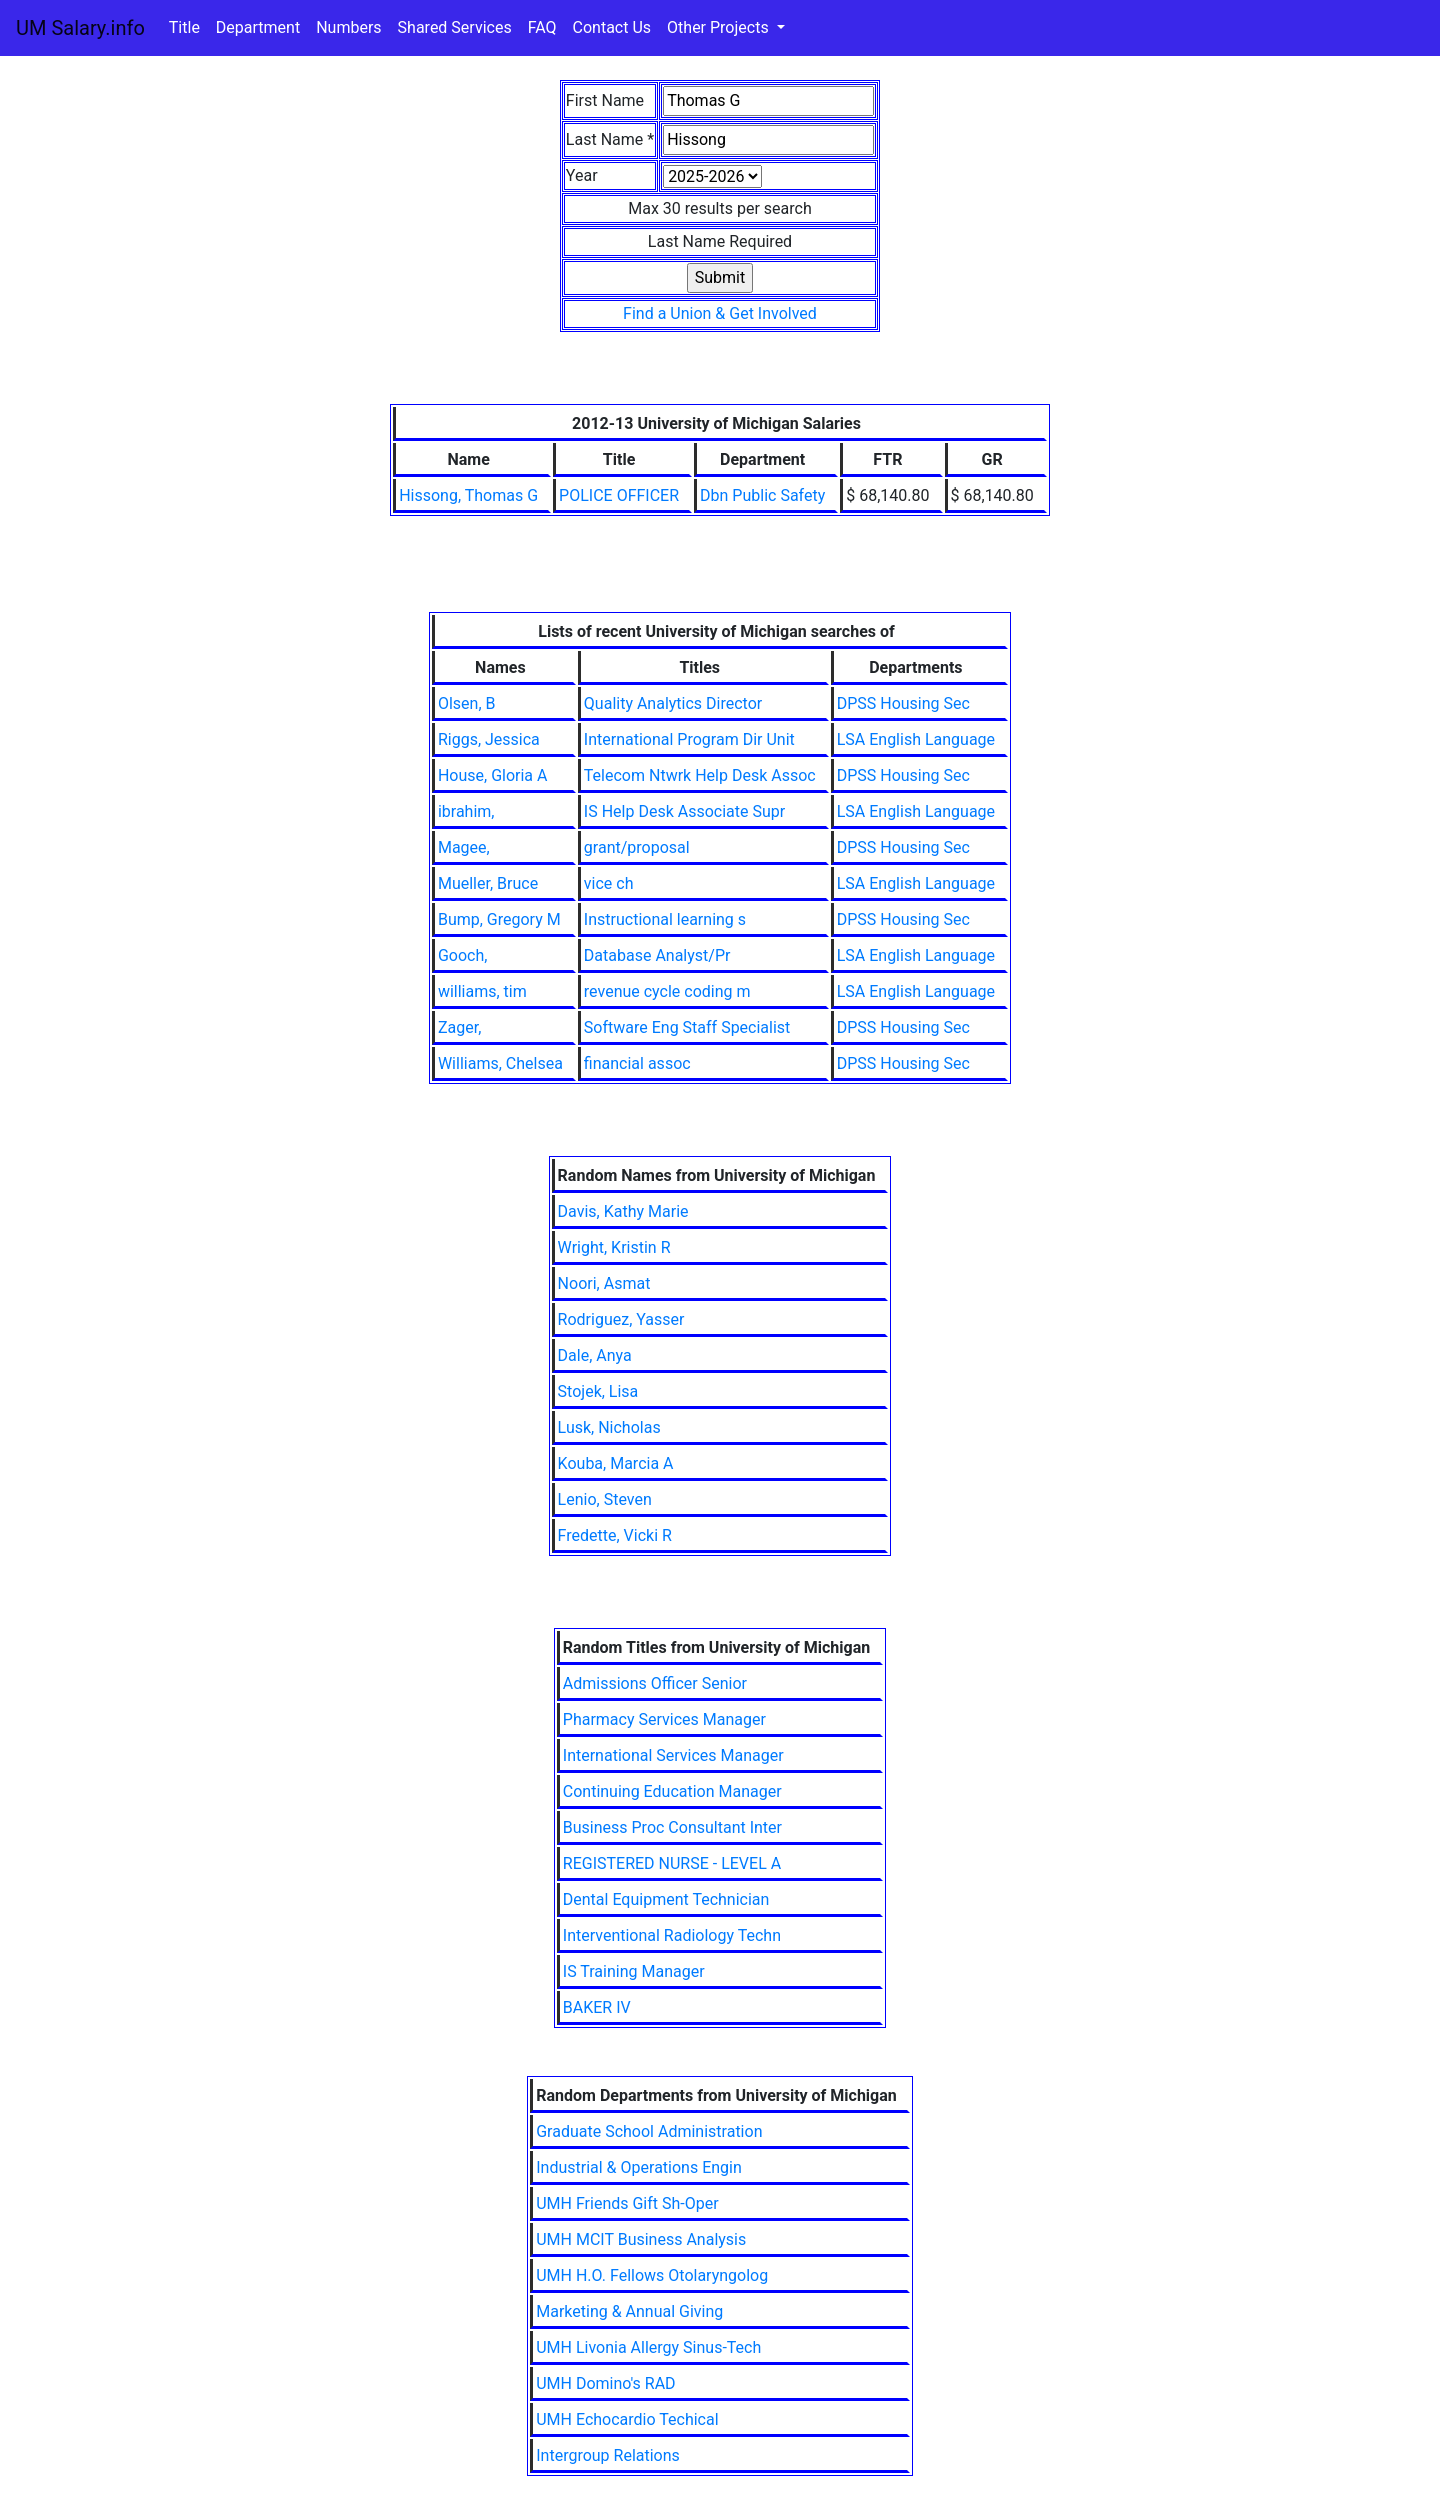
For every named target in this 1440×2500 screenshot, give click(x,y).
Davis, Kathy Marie (623, 1211)
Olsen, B (467, 703)
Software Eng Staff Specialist (687, 1027)
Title (184, 27)
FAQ (542, 27)
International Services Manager (673, 1755)
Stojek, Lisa (598, 1391)
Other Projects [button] (720, 27)
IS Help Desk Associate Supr (684, 811)
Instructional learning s (665, 919)
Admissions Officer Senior (655, 1683)
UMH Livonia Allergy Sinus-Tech (648, 2347)
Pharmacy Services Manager (664, 1719)
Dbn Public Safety (762, 495)
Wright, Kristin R (614, 1247)
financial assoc (637, 1063)
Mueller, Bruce (488, 883)
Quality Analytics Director (673, 703)
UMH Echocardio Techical (627, 2419)
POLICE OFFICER (619, 495)
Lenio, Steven (605, 1499)
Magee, (464, 847)
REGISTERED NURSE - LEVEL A (672, 1863)
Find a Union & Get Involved (720, 313)
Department (258, 27)
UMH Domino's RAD (605, 2383)
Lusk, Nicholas (609, 1427)
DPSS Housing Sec (903, 703)
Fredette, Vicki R (615, 1535)
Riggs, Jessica (489, 739)
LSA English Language (916, 739)
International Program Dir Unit (689, 739)
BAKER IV (597, 2007)
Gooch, (462, 955)
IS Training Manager (634, 1971)
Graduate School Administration (649, 2131)
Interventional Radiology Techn (672, 1935)
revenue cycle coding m (667, 991)
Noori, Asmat (604, 1283)
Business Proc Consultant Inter (672, 1827)
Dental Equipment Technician (666, 1899)
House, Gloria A (493, 775)
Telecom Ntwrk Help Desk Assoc (700, 775)
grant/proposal (637, 847)
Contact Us (612, 27)
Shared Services (455, 27)
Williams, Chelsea (500, 1063)
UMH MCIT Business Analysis (641, 2239)
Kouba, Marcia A (616, 1463)
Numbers (348, 27)
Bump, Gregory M (499, 919)
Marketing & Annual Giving (629, 2311)
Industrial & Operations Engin (639, 2167)
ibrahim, (466, 811)
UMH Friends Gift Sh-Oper (627, 2203)
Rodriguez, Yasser (621, 1319)
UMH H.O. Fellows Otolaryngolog (652, 2275)
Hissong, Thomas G (468, 495)
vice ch (609, 883)
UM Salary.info (80, 28)
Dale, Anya (595, 1355)
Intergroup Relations (608, 2455)
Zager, (459, 1027)
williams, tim (482, 991)
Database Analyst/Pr (657, 955)
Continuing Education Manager (672, 1791)
